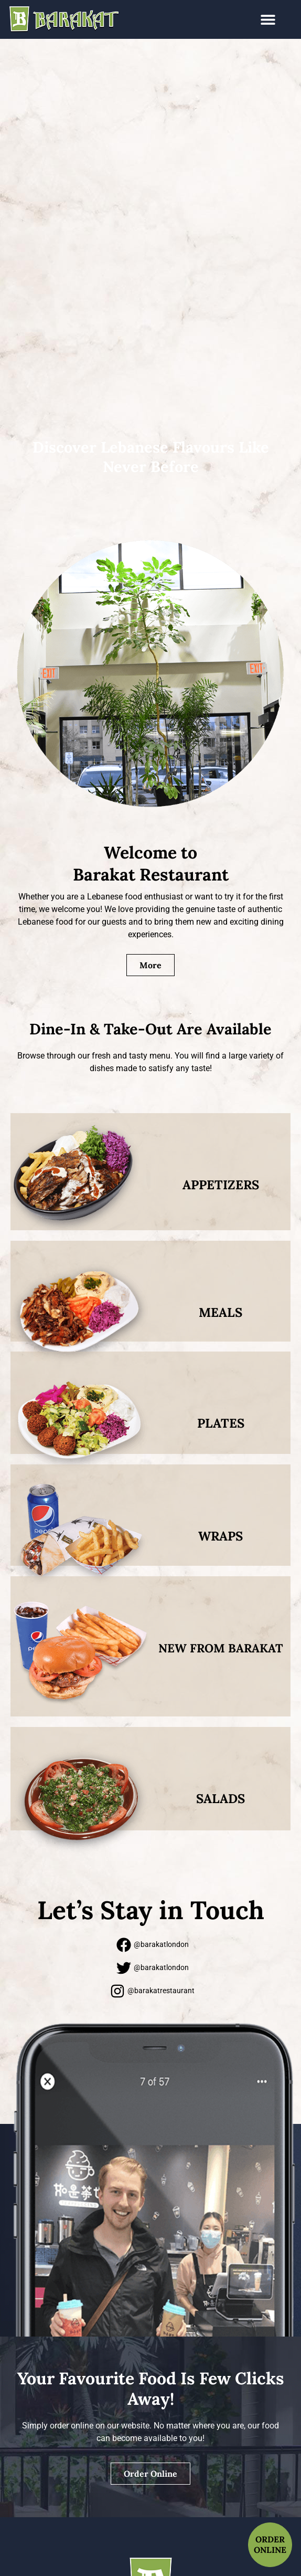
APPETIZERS (220, 1185)
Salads (220, 1798)
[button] (268, 20)
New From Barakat (220, 1648)
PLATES (220, 1423)
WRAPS (220, 1536)
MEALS (220, 1312)
